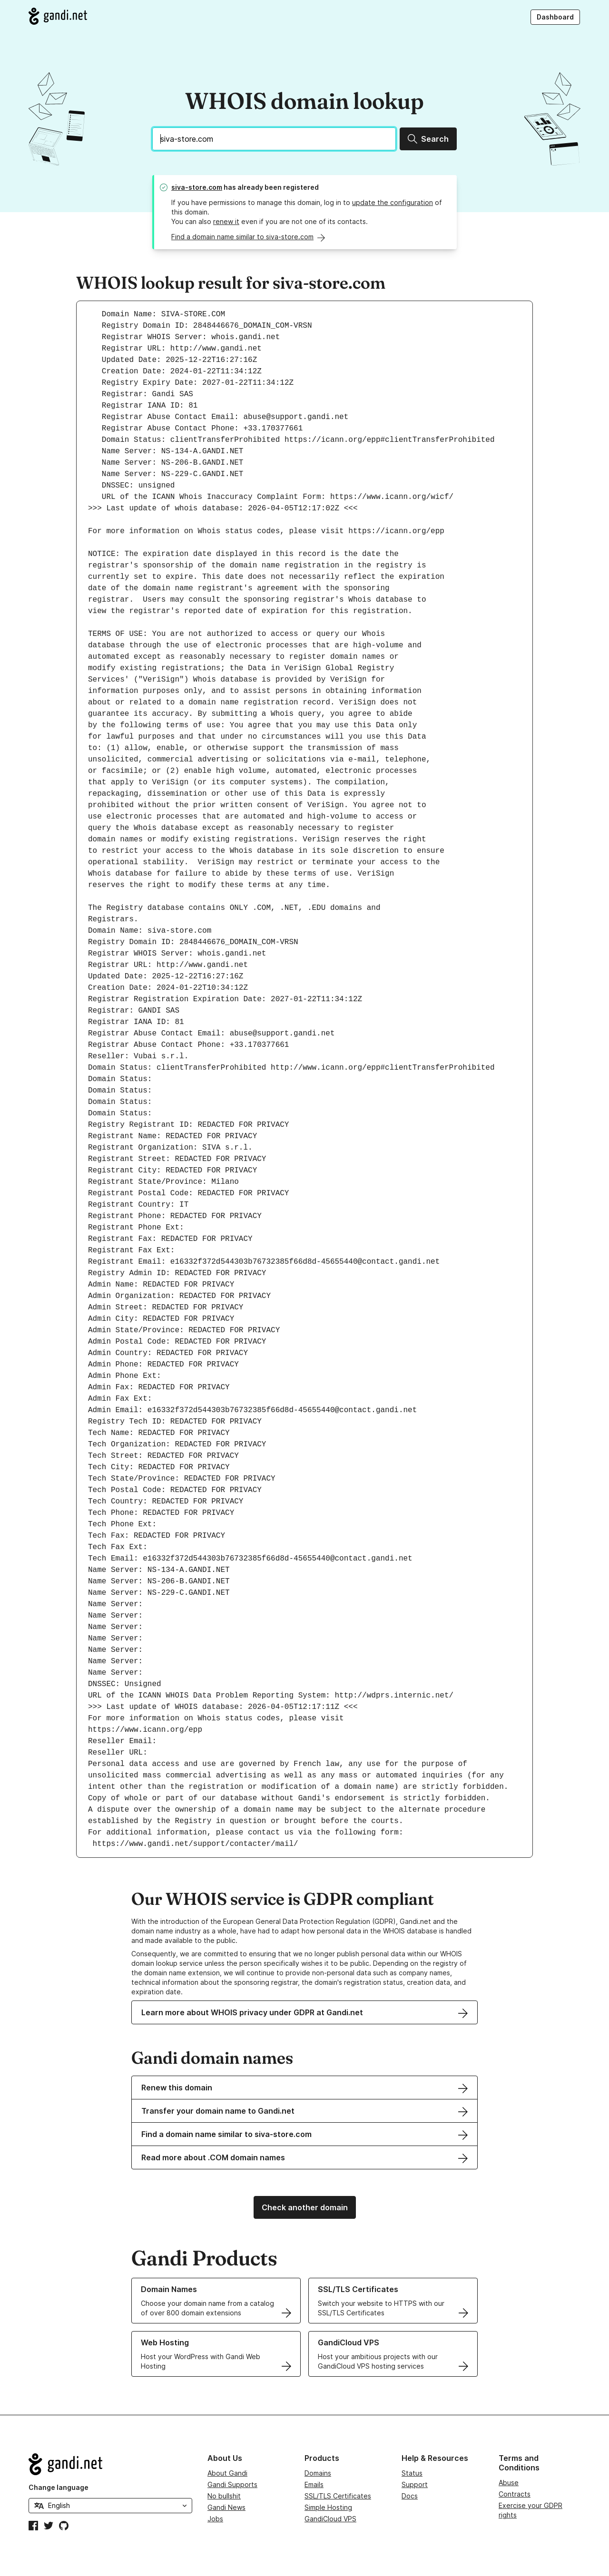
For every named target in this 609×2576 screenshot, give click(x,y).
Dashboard (555, 17)
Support (415, 2484)
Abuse (509, 2482)
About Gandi (227, 2473)
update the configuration (392, 202)
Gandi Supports (232, 2484)
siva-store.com (196, 187)
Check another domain (305, 2207)
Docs (410, 2496)
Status (412, 2473)
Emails (314, 2484)
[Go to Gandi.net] (58, 16)
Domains (317, 2473)
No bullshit (224, 2496)
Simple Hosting (328, 2507)
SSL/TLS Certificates (337, 2496)
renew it (226, 221)
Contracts (514, 2494)
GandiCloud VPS (330, 2519)
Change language (58, 2487)
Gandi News (226, 2507)
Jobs (215, 2519)
